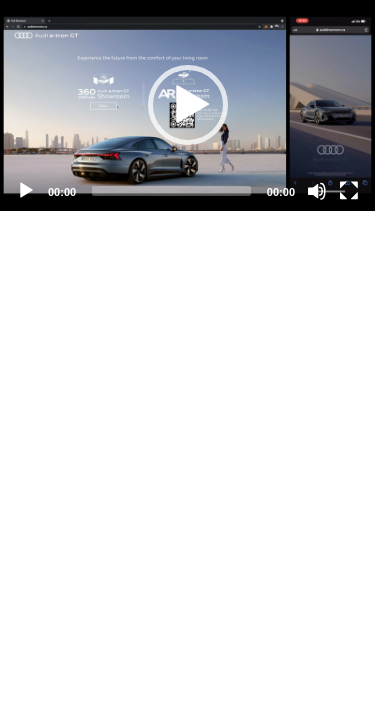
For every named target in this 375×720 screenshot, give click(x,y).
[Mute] (317, 191)
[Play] (26, 191)
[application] (187, 105)
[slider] (171, 191)
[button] (188, 105)
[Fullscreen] (349, 191)
